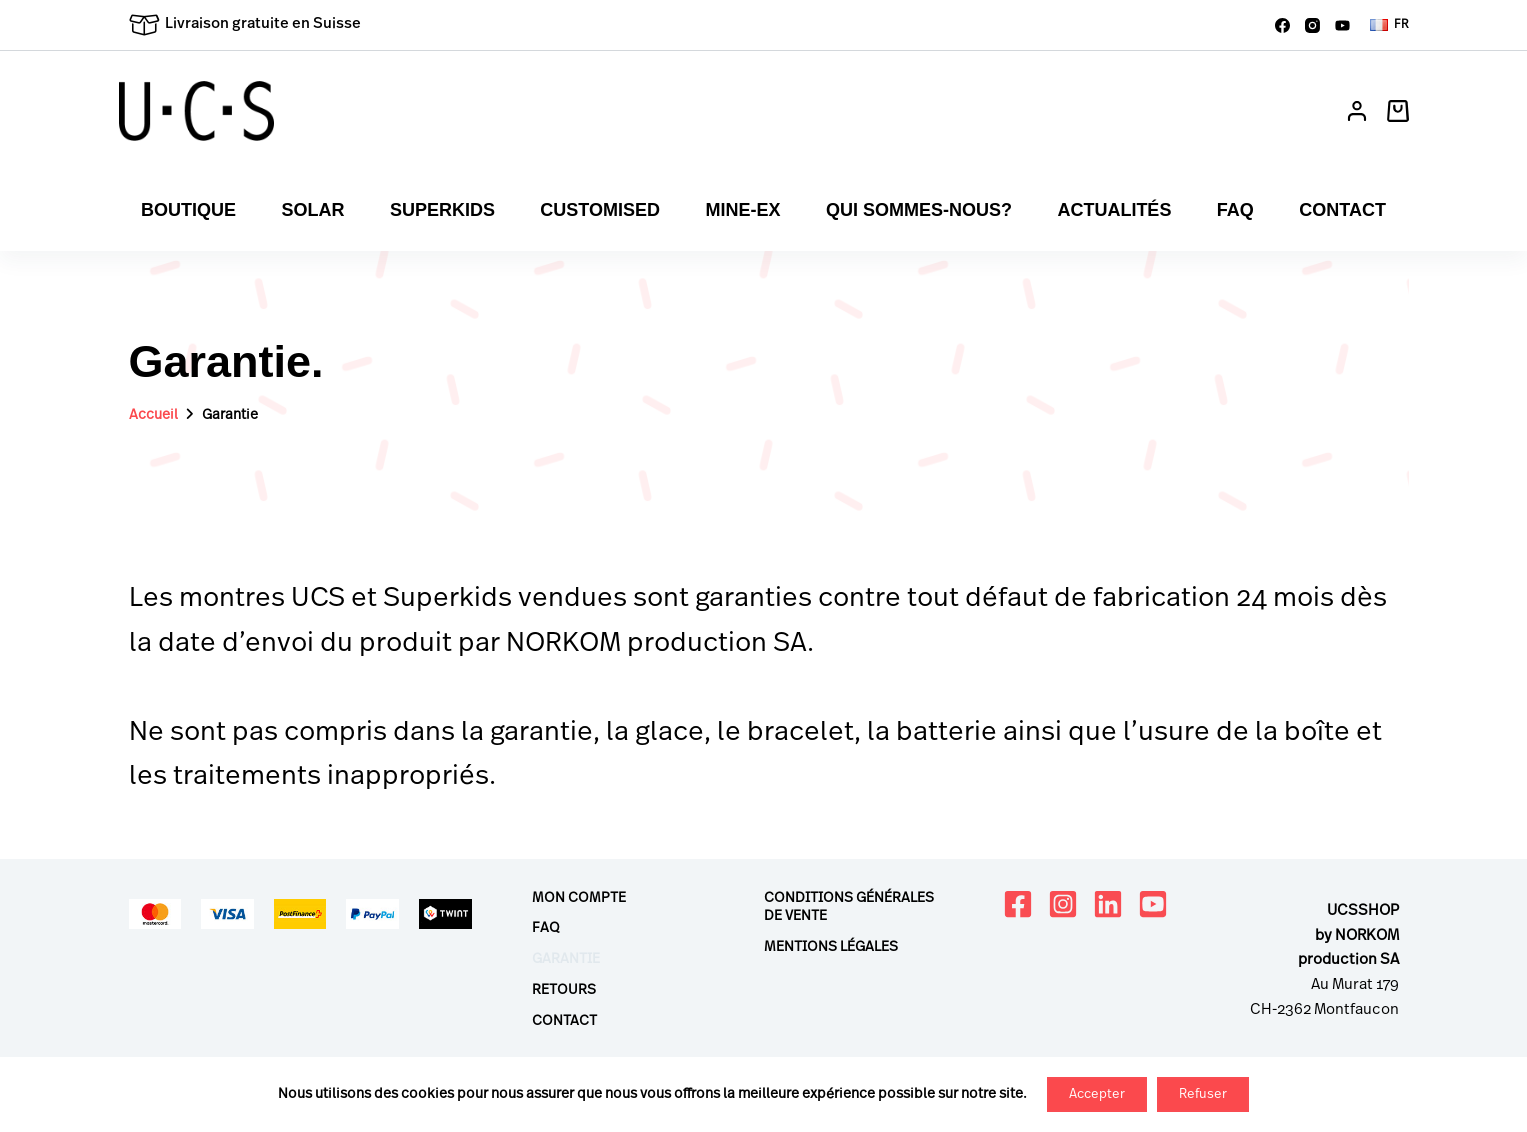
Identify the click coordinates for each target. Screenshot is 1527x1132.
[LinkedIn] (1108, 904)
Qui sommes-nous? (919, 210)
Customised (600, 210)
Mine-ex (742, 210)
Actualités (1114, 210)
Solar (312, 210)
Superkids (442, 210)
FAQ (1235, 210)
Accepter (1097, 1094)
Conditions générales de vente (849, 907)
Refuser (1203, 1094)
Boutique (188, 210)
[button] (1389, 25)
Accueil (153, 415)
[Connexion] (1357, 111)
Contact (1342, 210)
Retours (564, 990)
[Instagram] (1312, 25)
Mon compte (579, 898)
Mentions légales (831, 947)
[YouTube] (1342, 25)
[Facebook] (1282, 25)
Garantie (566, 959)
